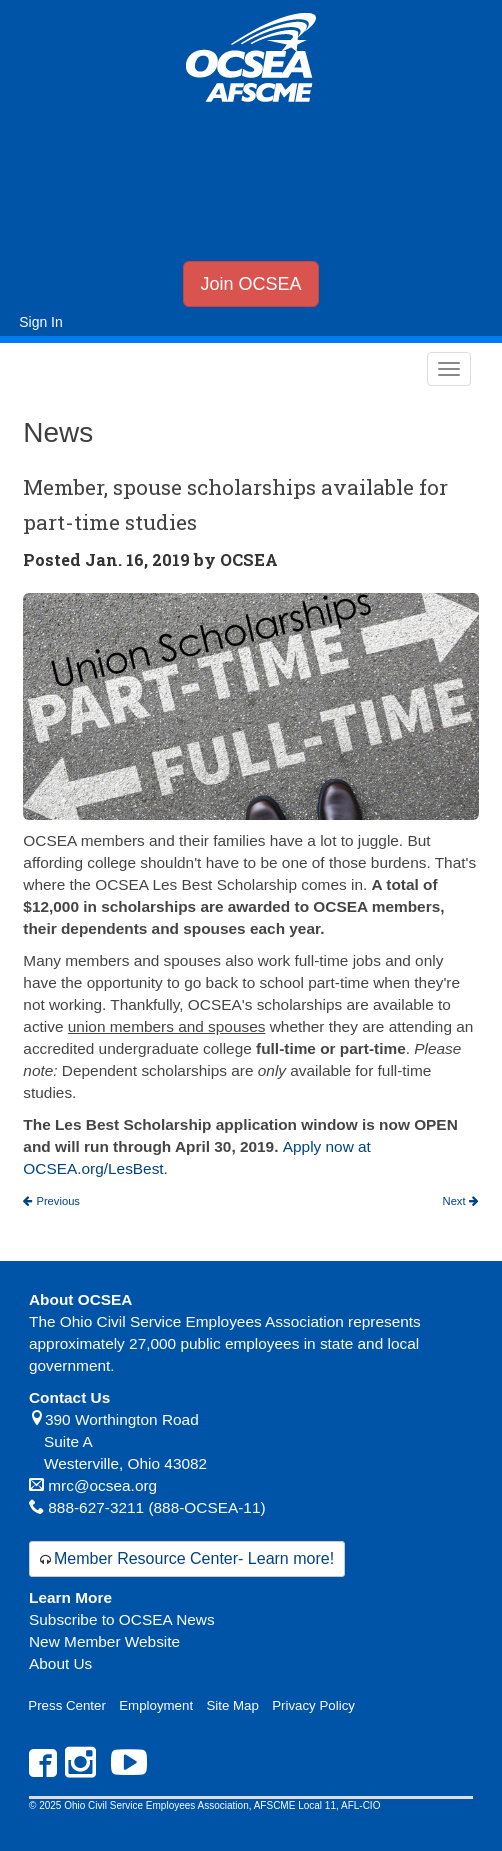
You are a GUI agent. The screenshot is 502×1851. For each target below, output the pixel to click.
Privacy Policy (313, 1705)
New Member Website (104, 1641)
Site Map (232, 1705)
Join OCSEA (250, 284)
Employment (156, 1705)
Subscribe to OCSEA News (122, 1619)
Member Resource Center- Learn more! (194, 1558)
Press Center (67, 1705)
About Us (60, 1663)
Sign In (41, 322)
